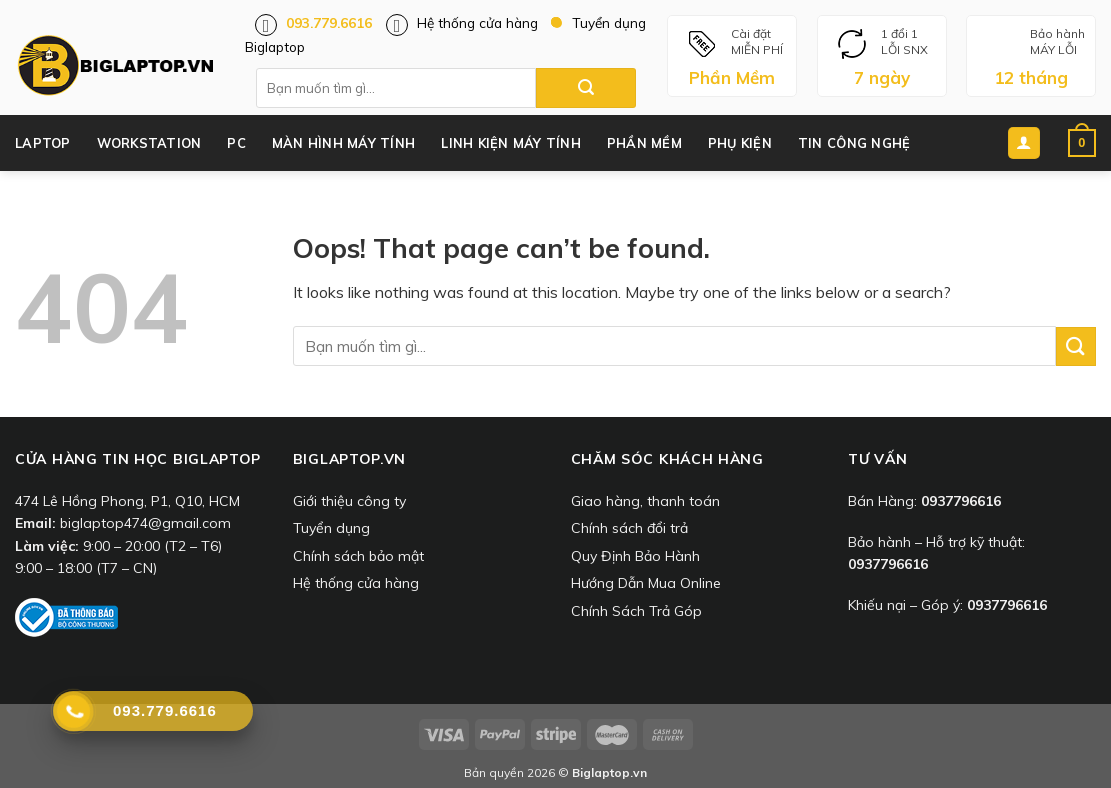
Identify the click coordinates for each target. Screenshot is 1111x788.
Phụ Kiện (740, 143)
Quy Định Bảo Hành (635, 556)
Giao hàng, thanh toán (645, 501)
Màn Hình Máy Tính (343, 143)
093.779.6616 (329, 22)
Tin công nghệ (854, 143)
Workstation (149, 143)
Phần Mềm (644, 143)
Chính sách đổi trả (629, 528)
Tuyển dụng (331, 528)
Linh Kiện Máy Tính (511, 143)
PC (236, 143)
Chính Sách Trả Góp (636, 611)
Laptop (43, 143)
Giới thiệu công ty (349, 501)
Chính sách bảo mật (358, 556)
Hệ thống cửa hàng (477, 22)
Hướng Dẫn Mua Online (646, 583)
